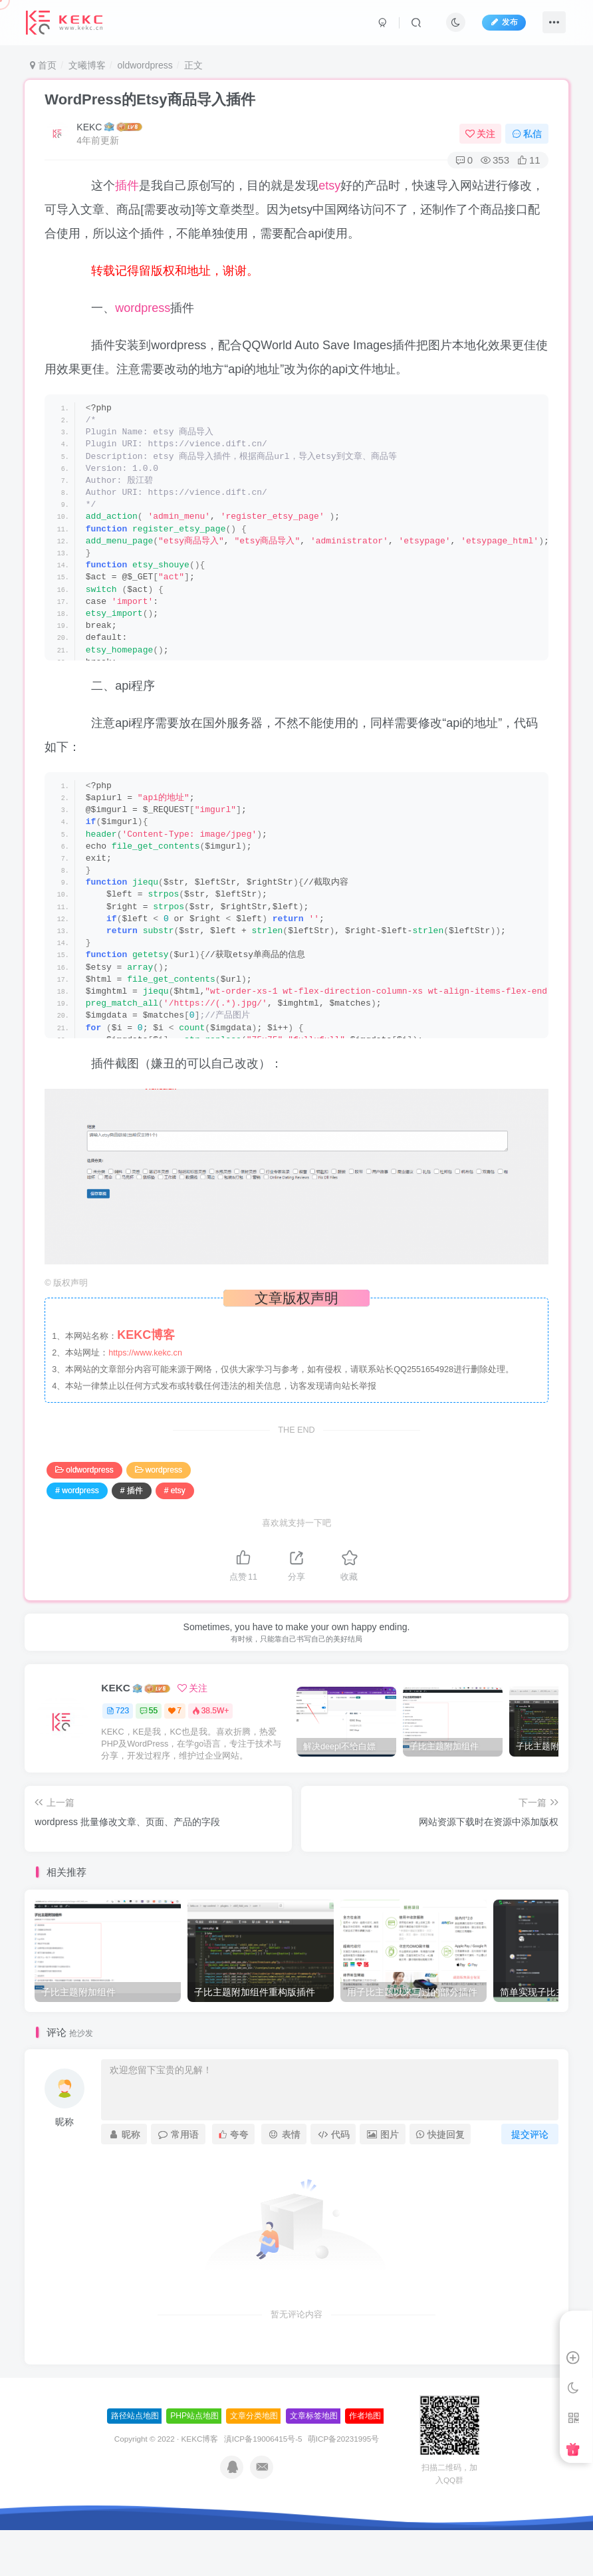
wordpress (142, 308)
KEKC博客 (200, 2438)
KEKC (89, 127)
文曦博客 (87, 65)
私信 (527, 133)
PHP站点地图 (194, 2415)
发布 (504, 22)
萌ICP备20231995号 (343, 2438)
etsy (329, 185)
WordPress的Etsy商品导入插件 (150, 99)
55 (149, 1710)
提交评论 (529, 2134)
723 (117, 1710)
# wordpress (76, 1490)
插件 (127, 185)
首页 (43, 65)
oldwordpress (145, 65)
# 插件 (131, 1490)
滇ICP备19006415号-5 (263, 2438)
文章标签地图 (314, 2415)
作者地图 (365, 2415)
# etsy (174, 1490)
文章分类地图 (254, 2415)
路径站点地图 (135, 2415)
